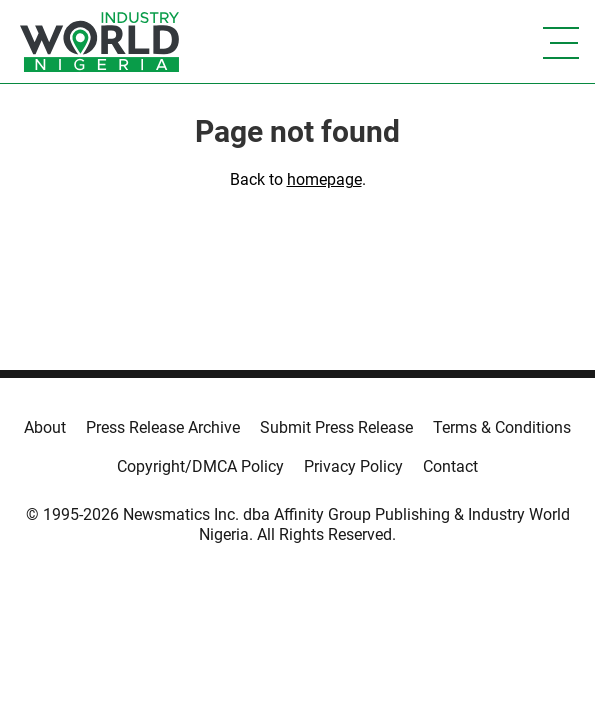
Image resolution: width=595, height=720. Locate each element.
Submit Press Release (336, 427)
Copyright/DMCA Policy (200, 466)
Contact (450, 466)
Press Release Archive (163, 427)
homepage (324, 179)
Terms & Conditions (502, 427)
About (45, 427)
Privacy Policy (353, 466)
